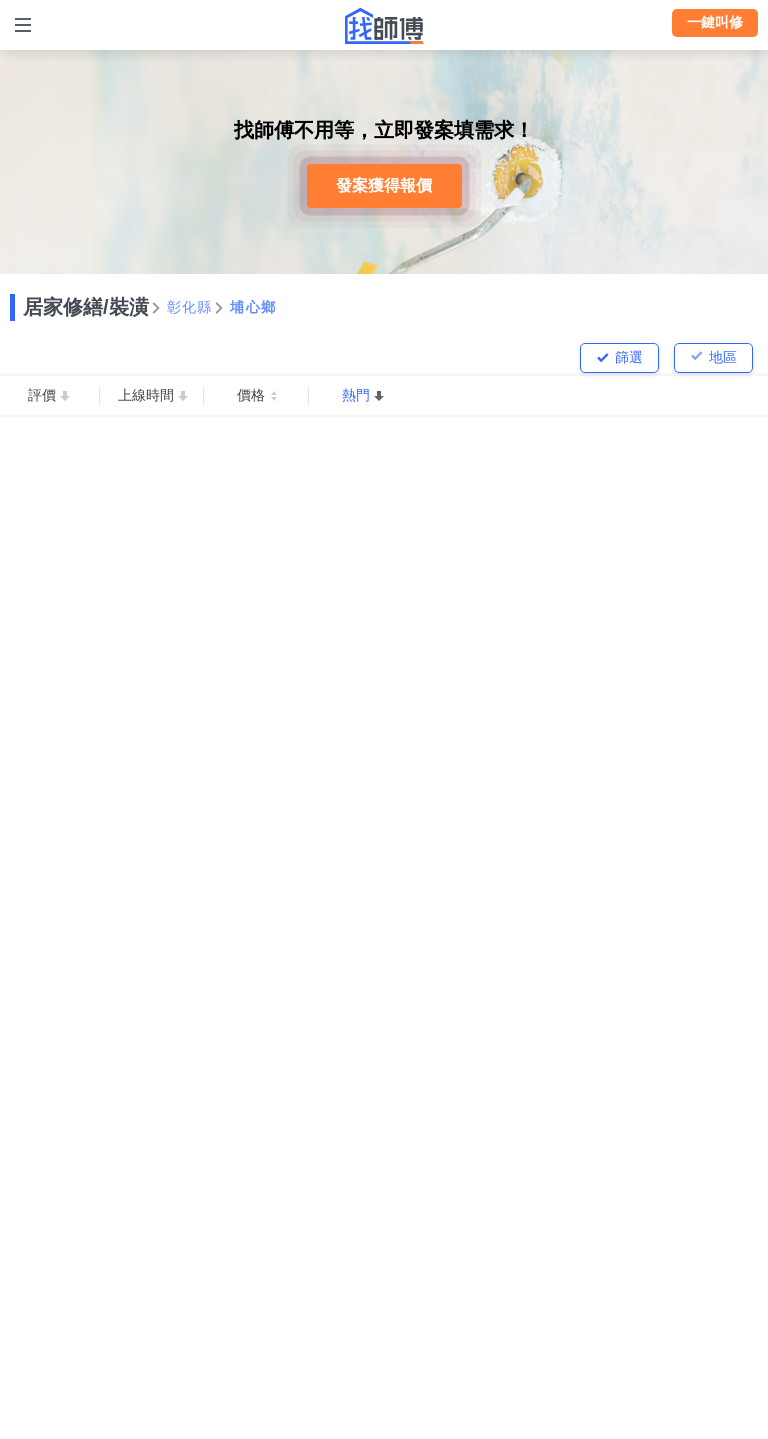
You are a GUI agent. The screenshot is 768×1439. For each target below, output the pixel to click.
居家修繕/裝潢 (86, 307)
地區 (723, 357)
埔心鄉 (253, 307)
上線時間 (146, 395)
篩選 (629, 357)
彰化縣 (190, 307)
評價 (42, 395)
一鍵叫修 (715, 22)
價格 (251, 395)
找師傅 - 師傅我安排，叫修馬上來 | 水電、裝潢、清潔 (384, 26)
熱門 (356, 395)
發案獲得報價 (384, 185)
